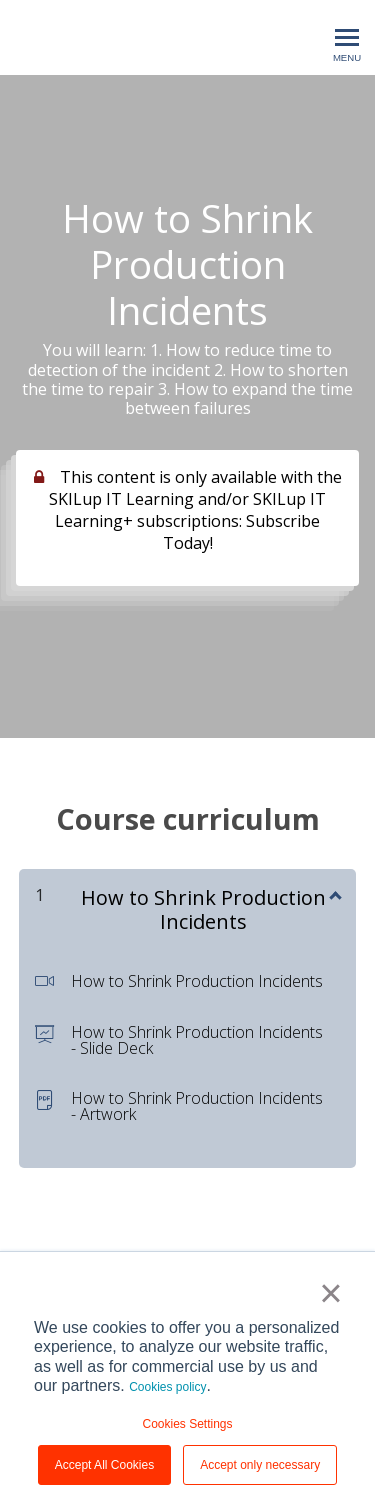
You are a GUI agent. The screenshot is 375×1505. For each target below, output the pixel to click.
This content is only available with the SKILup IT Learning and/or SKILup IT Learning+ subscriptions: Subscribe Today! (195, 510)
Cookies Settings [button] (187, 1424)
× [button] (330, 1293)
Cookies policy (167, 1387)
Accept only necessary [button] (260, 1465)
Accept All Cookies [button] (104, 1465)
